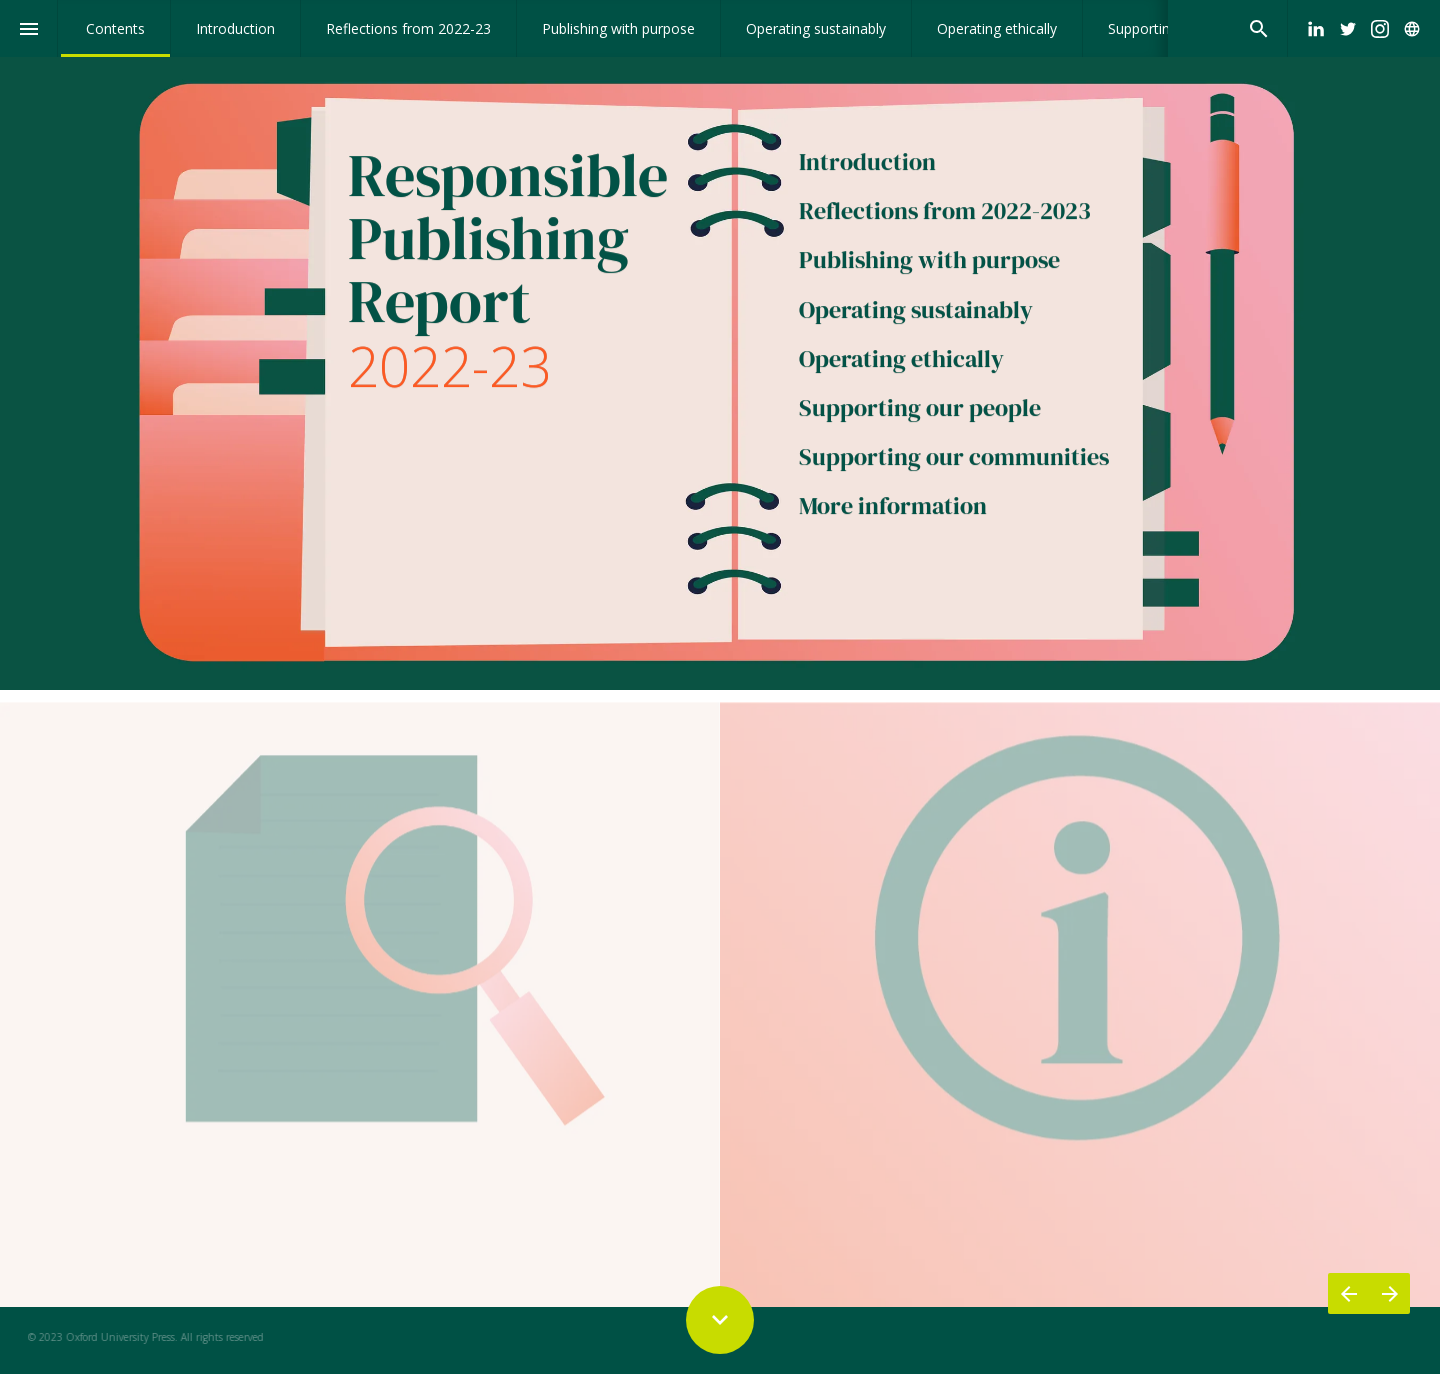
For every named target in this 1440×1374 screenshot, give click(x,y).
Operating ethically (901, 360)
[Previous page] (1348, 1293)
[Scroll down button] (720, 1320)
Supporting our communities (954, 459)
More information (893, 508)
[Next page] (1389, 1293)
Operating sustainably (916, 311)
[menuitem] (115, 28)
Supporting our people (920, 409)
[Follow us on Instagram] (1380, 29)
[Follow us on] (1412, 29)
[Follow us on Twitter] (1348, 29)
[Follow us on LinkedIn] (1316, 29)
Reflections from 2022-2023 (945, 213)
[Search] (1258, 28)
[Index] (28, 28)
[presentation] (720, 345)
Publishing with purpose (929, 262)
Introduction (870, 163)
